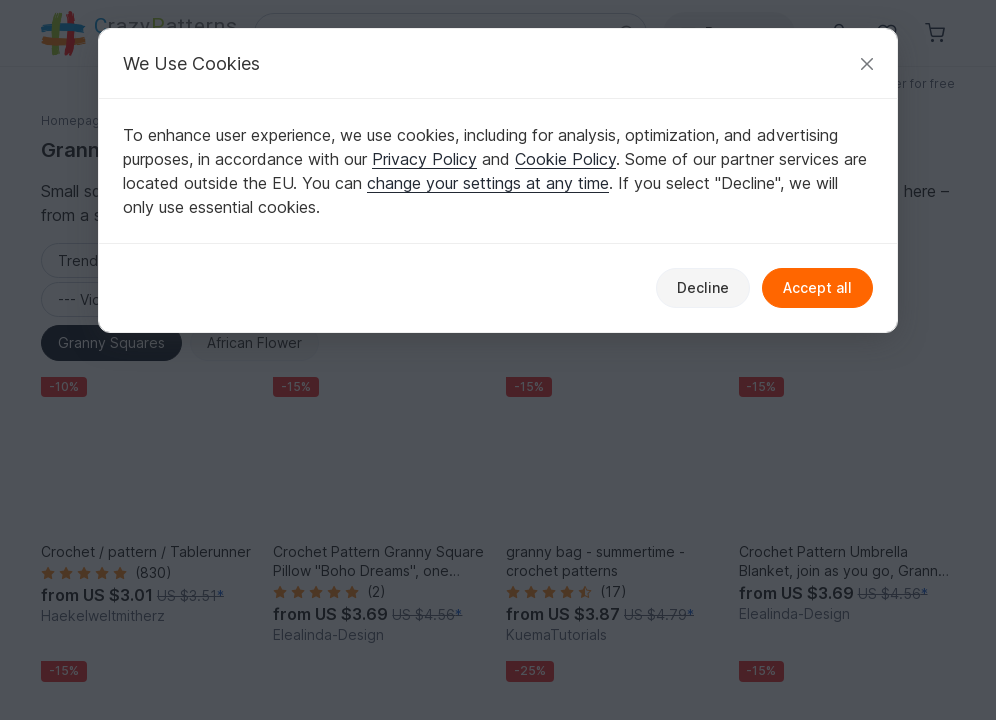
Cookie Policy (565, 159)
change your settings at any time (488, 183)
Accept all (817, 287)
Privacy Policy (424, 159)
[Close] (867, 63)
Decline (703, 287)
